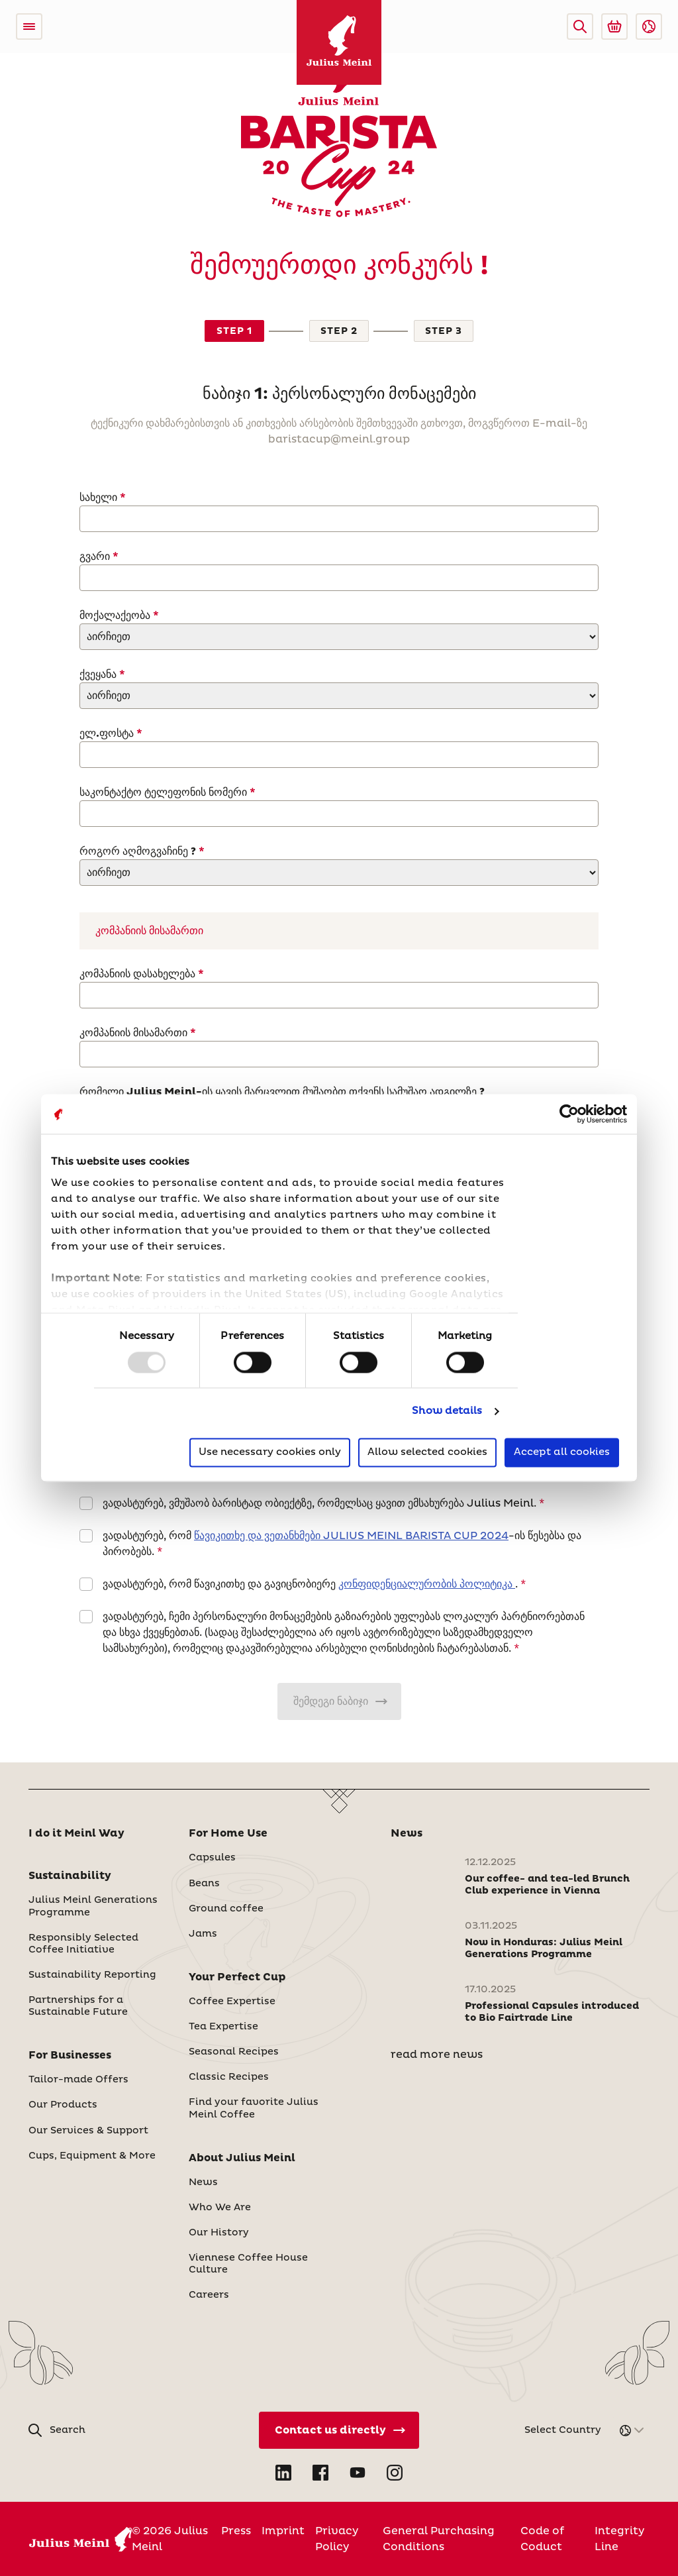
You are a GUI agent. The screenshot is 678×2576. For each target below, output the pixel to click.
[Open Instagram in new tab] (395, 2473)
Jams (203, 1934)
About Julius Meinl (242, 2158)
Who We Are (220, 2208)
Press (236, 2531)
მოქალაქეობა (114, 615)
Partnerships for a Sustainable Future (78, 2006)
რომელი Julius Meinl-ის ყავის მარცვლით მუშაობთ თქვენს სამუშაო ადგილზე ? (282, 1092)
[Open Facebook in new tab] (320, 2473)
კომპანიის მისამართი (134, 1033)
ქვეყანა (99, 674)
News (203, 2182)
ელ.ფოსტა (107, 733)
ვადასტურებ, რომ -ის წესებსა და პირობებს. (342, 1543)
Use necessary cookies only (270, 1452)
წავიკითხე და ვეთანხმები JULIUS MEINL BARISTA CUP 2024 (351, 1535)
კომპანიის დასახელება (138, 974)
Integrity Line (619, 2538)
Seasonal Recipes (234, 2052)
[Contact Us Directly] (339, 2430)
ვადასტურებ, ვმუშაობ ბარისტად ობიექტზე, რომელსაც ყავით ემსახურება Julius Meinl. (319, 1503)
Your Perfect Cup (237, 1977)
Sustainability (69, 1875)
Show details (447, 1411)
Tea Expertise (223, 2027)
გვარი (96, 556)
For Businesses (69, 2055)
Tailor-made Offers (78, 2080)
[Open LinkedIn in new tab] (283, 2473)
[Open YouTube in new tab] (357, 2473)
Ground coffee (226, 1909)
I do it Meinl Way (76, 1833)
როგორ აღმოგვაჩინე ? (139, 851)
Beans (204, 1884)
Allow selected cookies (427, 1452)
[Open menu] (29, 26)
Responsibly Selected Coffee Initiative (83, 1944)
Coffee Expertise (232, 2002)
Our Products (62, 2105)
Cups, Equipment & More (92, 2156)
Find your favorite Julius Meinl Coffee (253, 2108)
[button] (580, 26)
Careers (209, 2295)
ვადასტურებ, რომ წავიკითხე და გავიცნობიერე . (310, 1584)
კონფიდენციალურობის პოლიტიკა (426, 1584)
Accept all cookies (562, 1452)
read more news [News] (437, 2054)
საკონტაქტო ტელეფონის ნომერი (163, 792)
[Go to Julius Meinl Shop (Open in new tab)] (614, 26)
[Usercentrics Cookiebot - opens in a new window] (569, 1114)
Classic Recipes (229, 2077)
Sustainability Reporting (92, 1975)
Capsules (212, 1858)
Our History (219, 2233)
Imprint (283, 2531)
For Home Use (228, 1833)
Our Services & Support (88, 2131)
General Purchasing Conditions (439, 2538)
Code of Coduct (542, 2538)
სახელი (98, 497)
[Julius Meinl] (339, 42)
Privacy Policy (336, 2538)
